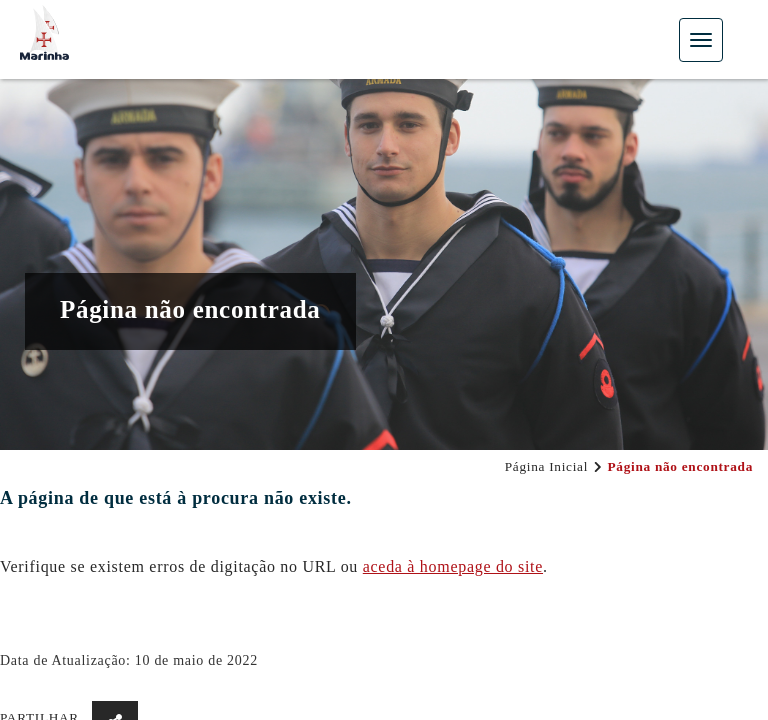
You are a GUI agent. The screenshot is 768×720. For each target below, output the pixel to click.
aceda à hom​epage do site (453, 566)
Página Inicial (546, 466)
